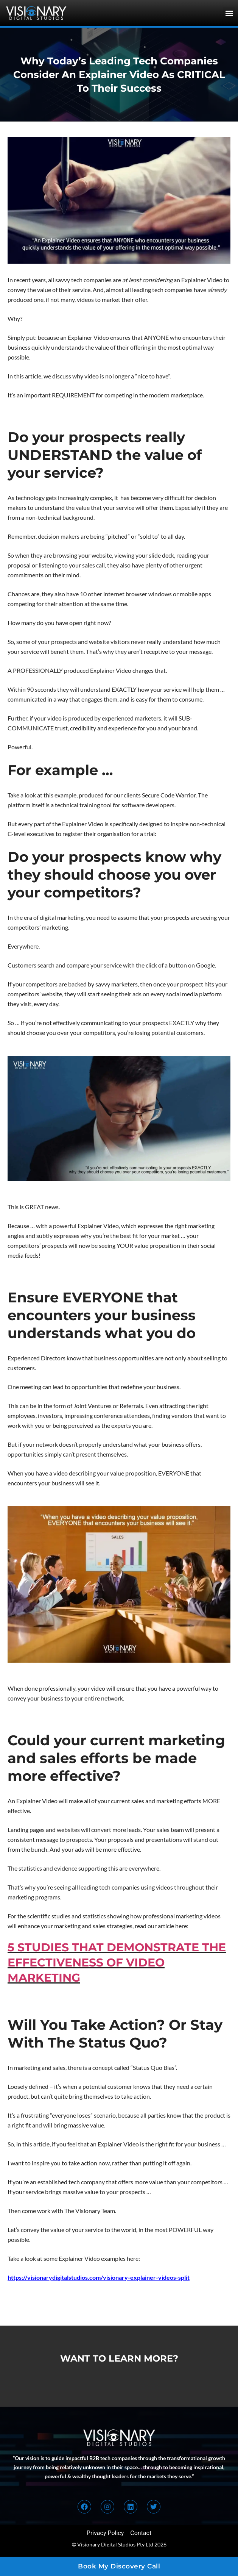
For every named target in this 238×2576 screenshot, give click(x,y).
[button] (229, 13)
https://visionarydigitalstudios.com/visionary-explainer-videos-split (99, 2277)
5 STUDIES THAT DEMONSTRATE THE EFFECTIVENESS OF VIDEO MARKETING (117, 1962)
